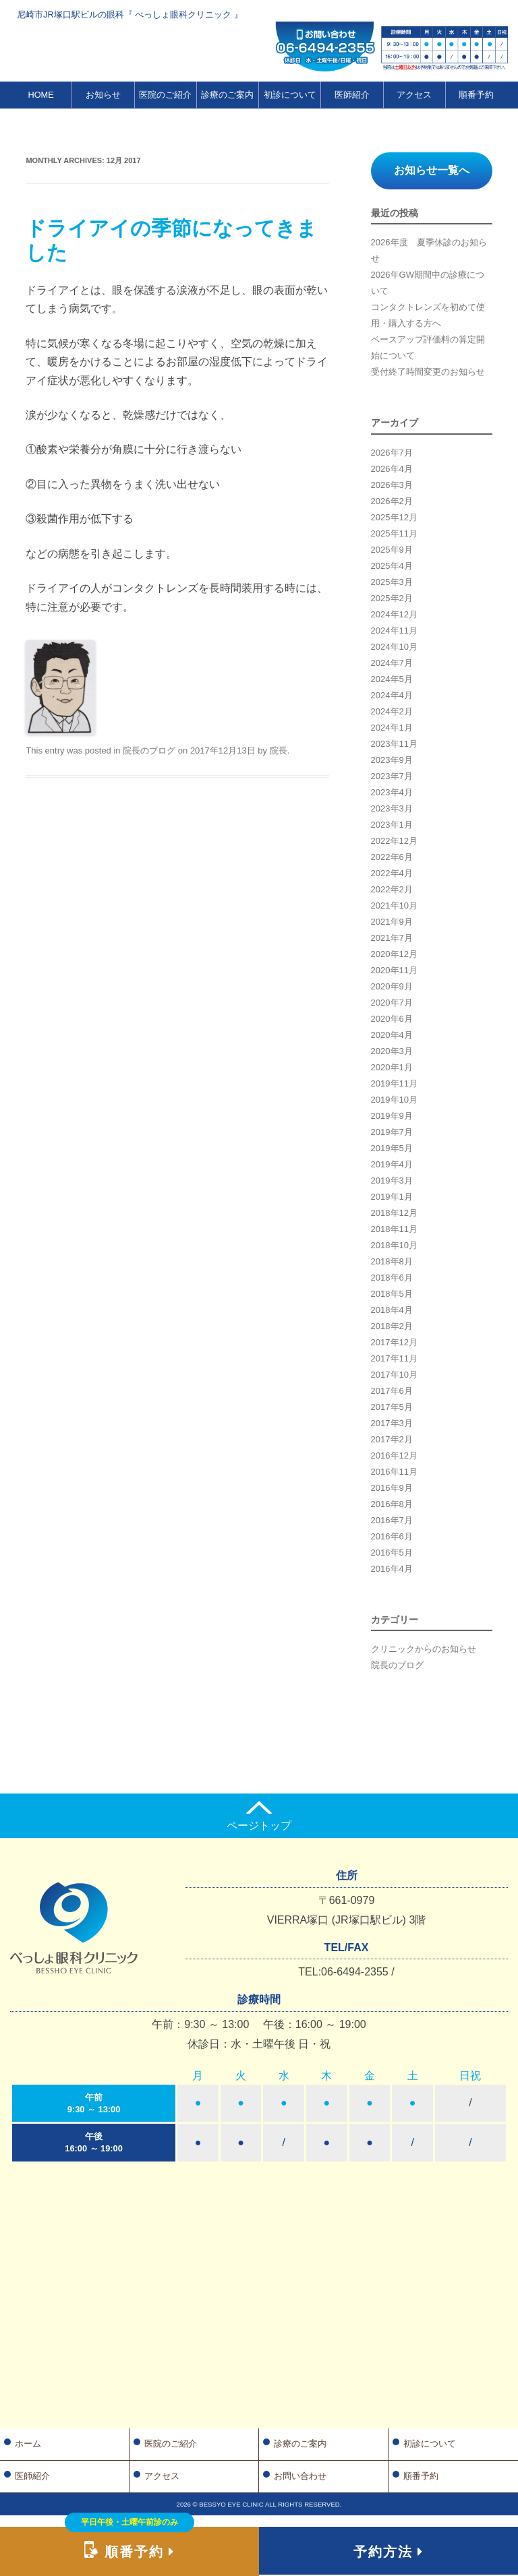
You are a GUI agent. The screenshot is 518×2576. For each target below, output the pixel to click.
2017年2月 (392, 1439)
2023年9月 (392, 760)
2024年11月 (394, 630)
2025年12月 (394, 517)
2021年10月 (394, 905)
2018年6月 (392, 1277)
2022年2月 (392, 889)
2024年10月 (394, 647)
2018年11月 (394, 1229)
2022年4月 (392, 873)
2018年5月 (392, 1294)
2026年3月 (392, 485)
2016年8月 (392, 1504)
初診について (290, 95)
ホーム (28, 2444)
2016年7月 (392, 1520)
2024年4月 (392, 695)
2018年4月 (392, 1310)
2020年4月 (392, 1035)
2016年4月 (392, 1569)
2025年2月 (392, 598)
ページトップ (259, 1816)
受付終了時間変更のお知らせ (428, 372)
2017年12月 (394, 1342)
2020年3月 (392, 1051)
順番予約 (476, 95)
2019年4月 (392, 1164)
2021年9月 (392, 922)
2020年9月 (392, 986)
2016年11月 (394, 1472)
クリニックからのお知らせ (423, 1649)
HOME (40, 95)
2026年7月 (392, 453)
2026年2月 (392, 501)
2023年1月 (392, 825)
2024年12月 (394, 614)
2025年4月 (392, 566)
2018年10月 (394, 1245)
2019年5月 (392, 1148)
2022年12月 (394, 841)
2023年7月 (392, 776)
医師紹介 (352, 95)
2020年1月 (392, 1067)
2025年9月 (392, 550)
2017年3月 (392, 1423)
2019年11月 (394, 1083)
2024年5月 (392, 679)
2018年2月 (392, 1326)
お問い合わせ (300, 2476)
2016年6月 (392, 1536)
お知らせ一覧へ (431, 170)
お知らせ (103, 95)
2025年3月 (392, 582)
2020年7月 (392, 1003)
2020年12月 (394, 954)
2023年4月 (392, 792)
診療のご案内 (227, 95)
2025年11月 (394, 533)
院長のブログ (149, 750)
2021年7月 (392, 938)
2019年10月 (394, 1100)
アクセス (414, 95)
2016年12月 (394, 1455)
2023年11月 (394, 744)
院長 (278, 750)
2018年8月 (392, 1261)
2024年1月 (392, 728)
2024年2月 (392, 711)
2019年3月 (392, 1180)
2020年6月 (392, 1019)
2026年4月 (392, 469)
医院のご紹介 (165, 95)
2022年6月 (392, 857)
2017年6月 (392, 1391)
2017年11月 (394, 1358)
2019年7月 (392, 1132)
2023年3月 (392, 808)
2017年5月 (392, 1407)
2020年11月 (394, 970)
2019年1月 (392, 1197)
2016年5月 (392, 1552)
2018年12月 (394, 1213)
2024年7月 (392, 663)
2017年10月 (394, 1375)
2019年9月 (392, 1116)
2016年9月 (392, 1488)
